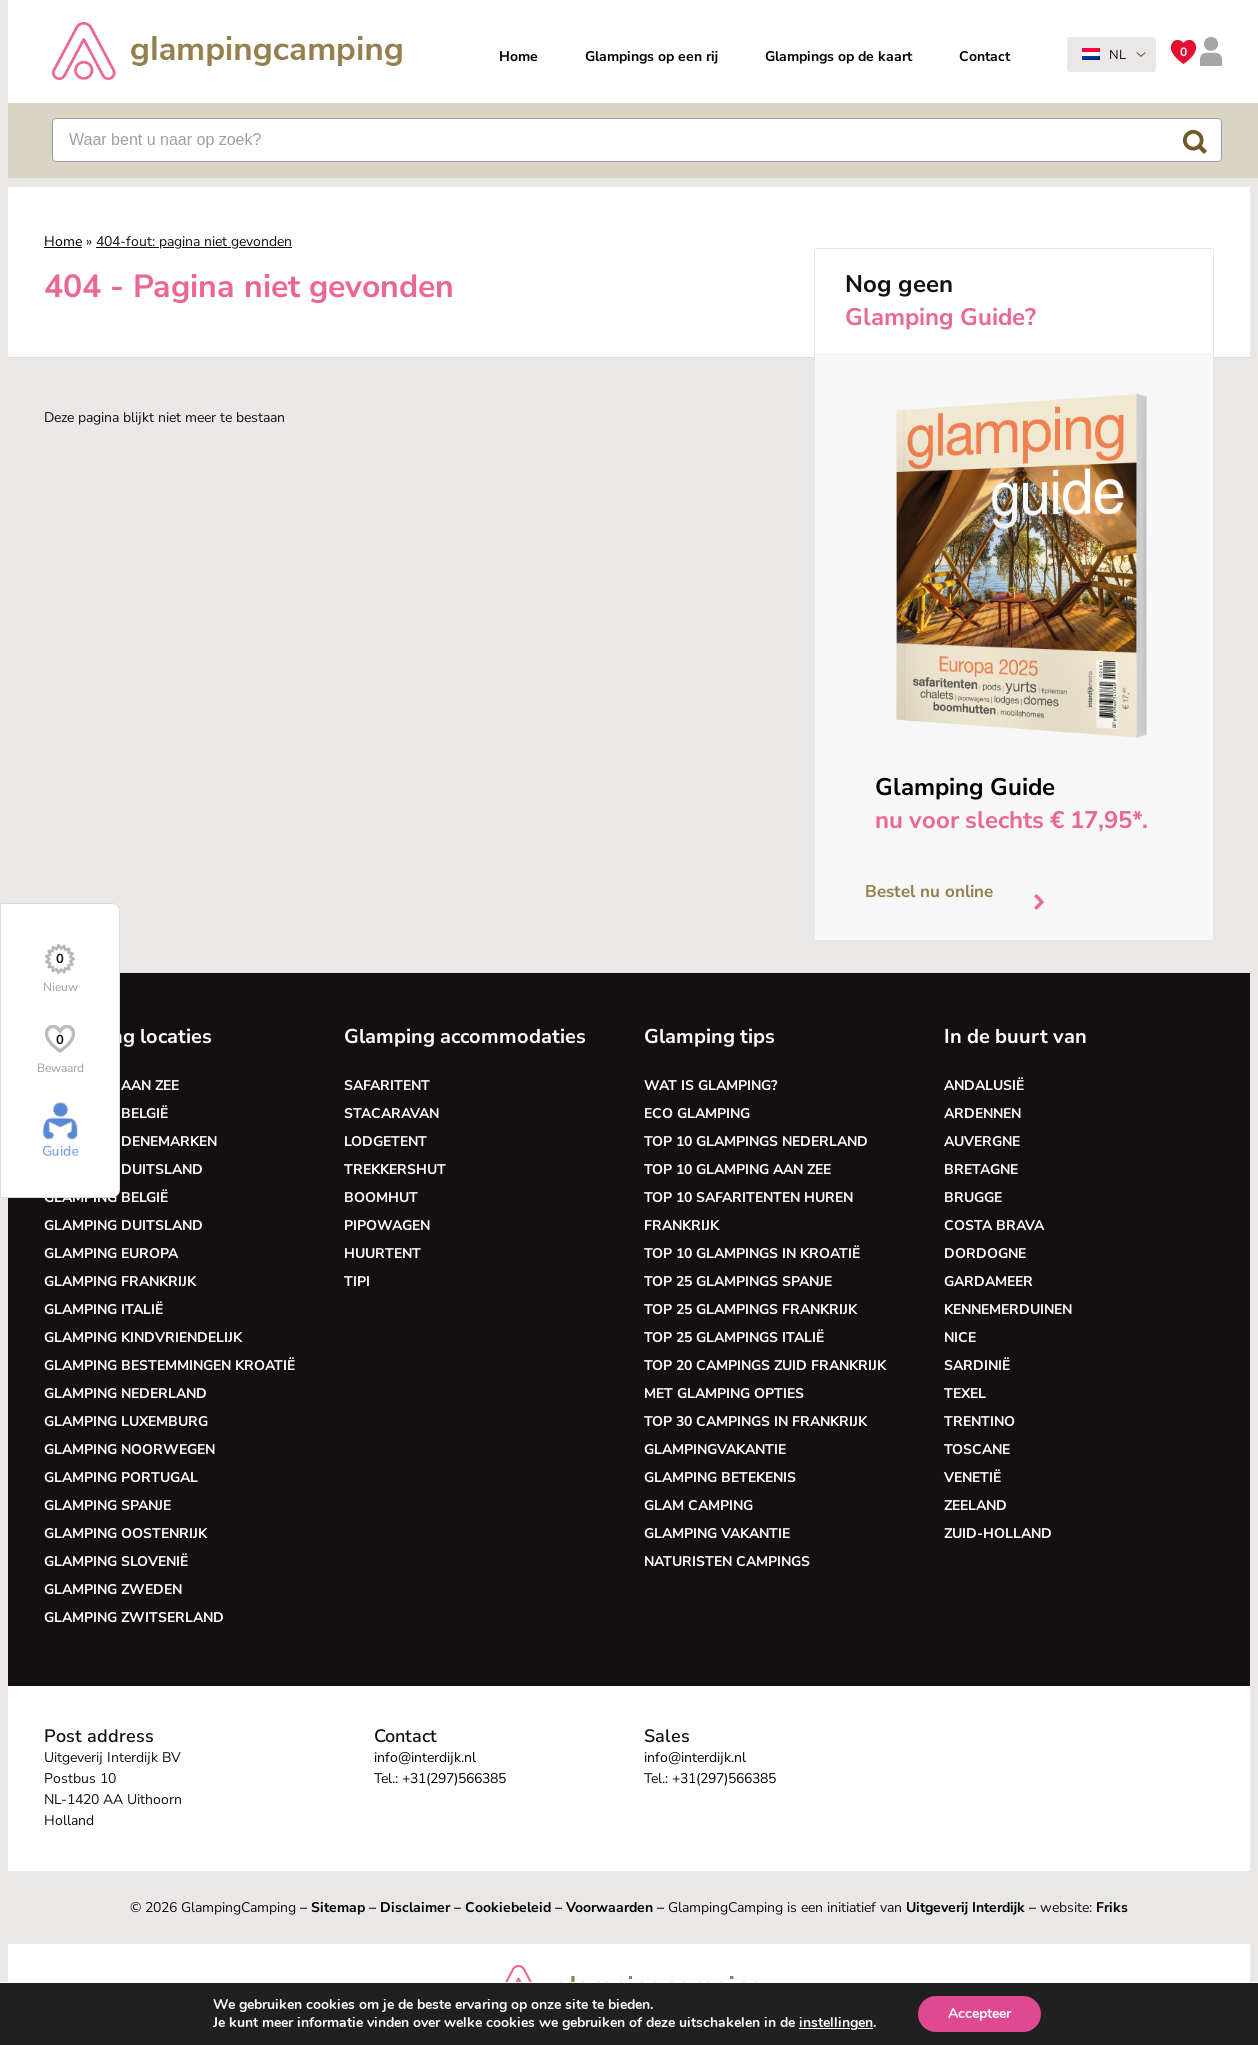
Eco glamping (697, 1113)
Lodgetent (385, 1141)
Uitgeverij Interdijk (965, 1907)
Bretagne (981, 1169)
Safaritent (387, 1085)
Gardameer (988, 1281)
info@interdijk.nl (425, 1757)
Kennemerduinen (1008, 1309)
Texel (965, 1393)
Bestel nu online (962, 897)
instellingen (836, 2023)
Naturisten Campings (727, 1561)
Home (518, 56)
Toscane (977, 1449)
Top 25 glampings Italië (734, 1337)
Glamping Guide (965, 787)
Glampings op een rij (651, 56)
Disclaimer (415, 1907)
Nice (960, 1337)
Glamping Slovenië (116, 1561)
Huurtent (382, 1253)
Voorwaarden (609, 1907)
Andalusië (984, 1085)
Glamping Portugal (121, 1477)
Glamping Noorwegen (129, 1449)
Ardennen (982, 1113)
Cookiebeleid (508, 1907)
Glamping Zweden (113, 1589)
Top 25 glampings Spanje (738, 1281)
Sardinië (977, 1365)
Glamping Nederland (125, 1393)
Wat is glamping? (710, 1085)
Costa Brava (994, 1225)
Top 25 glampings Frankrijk (750, 1309)
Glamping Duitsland (123, 1169)
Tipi (357, 1281)
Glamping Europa (111, 1253)
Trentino (979, 1421)
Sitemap (338, 1907)
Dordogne (985, 1253)
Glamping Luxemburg (126, 1421)
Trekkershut (395, 1169)
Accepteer (979, 2013)
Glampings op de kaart (838, 56)
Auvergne (982, 1141)
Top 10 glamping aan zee (737, 1169)
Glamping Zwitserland (134, 1617)
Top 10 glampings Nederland (756, 1141)
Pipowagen (387, 1225)
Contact (984, 56)
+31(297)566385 (454, 1778)
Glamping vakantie (717, 1533)
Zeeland (975, 1505)
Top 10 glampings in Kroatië (752, 1253)
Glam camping (698, 1505)
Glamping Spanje (107, 1505)
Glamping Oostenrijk (125, 1533)
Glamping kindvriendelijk (143, 1337)
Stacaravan (391, 1113)
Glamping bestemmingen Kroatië (169, 1365)
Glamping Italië (103, 1309)
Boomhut (381, 1197)
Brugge (973, 1197)
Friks (1112, 1907)
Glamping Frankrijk (120, 1281)
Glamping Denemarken (130, 1141)
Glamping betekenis (720, 1477)
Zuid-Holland (998, 1533)
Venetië (972, 1477)
